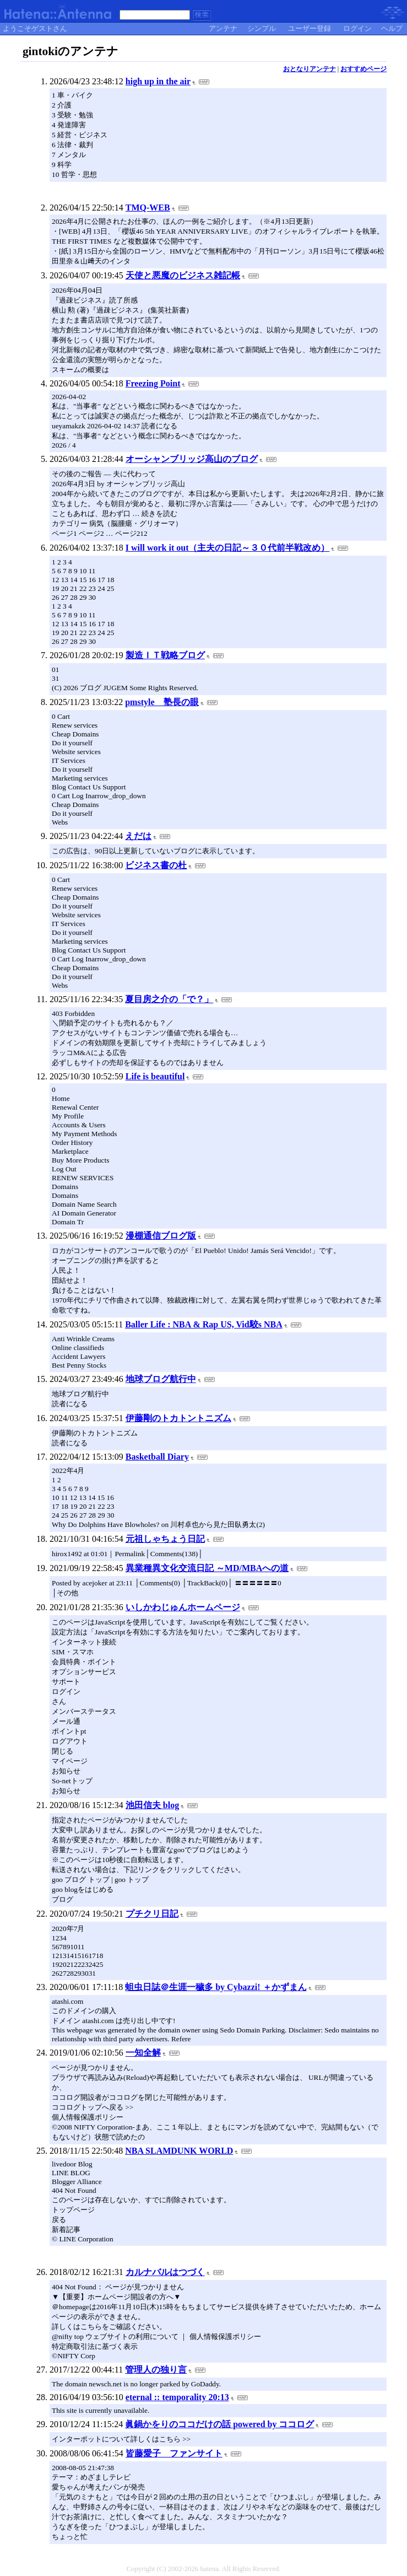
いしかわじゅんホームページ (183, 1607)
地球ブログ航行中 (161, 1379)
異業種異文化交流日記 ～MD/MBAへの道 (207, 1568)
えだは (138, 836)
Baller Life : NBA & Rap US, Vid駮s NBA (204, 1324)
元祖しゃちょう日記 (165, 1539)
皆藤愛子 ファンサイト (174, 2453)
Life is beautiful (155, 1076)
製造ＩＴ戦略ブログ (165, 655)
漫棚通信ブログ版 (161, 1235)
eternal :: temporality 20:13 (177, 2397)
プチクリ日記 (152, 1913)
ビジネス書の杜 (156, 865)
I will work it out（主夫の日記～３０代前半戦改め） (228, 547)
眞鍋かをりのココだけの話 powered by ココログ (219, 2424)
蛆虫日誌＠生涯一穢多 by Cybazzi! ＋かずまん (215, 1987)
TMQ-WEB (148, 207)
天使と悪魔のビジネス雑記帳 (183, 275)
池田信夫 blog (152, 1805)
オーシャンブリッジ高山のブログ (192, 459)
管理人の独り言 (156, 2369)
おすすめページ (363, 69)
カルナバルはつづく (165, 2272)
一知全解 (143, 2052)
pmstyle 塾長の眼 (161, 702)
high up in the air (158, 81)
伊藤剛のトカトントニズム (178, 1418)
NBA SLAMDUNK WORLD (179, 2150)
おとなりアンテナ (309, 69)
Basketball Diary (157, 1456)
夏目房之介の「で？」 (169, 999)
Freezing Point (153, 383)
